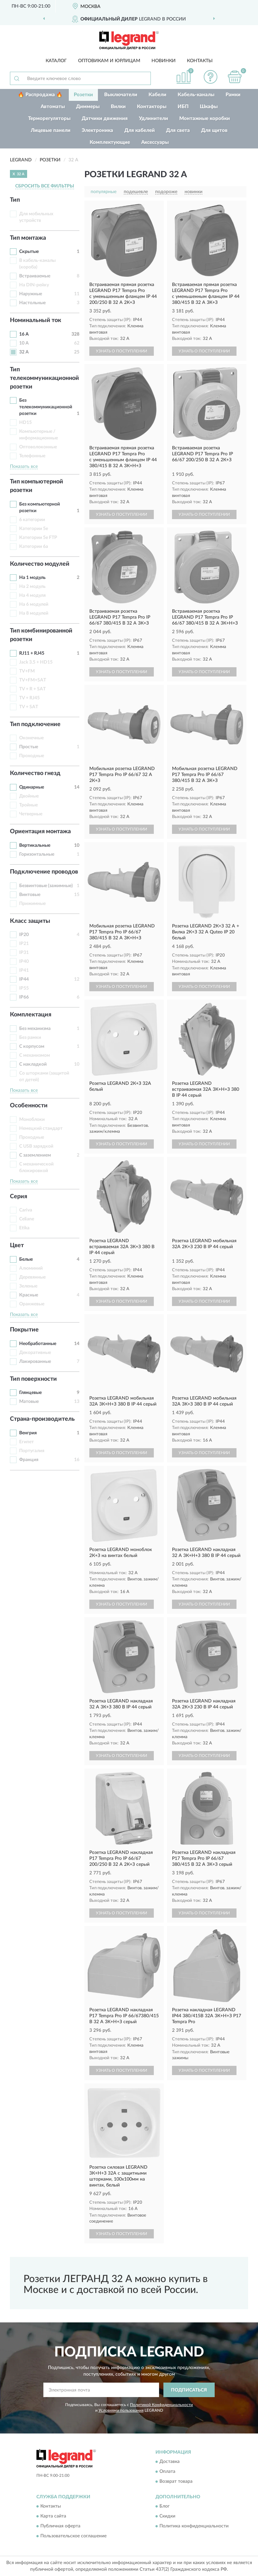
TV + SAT (28, 707)
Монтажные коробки (204, 118)
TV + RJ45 (29, 698)
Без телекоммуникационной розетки (45, 407)
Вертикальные (34, 845)
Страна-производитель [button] (42, 1419)
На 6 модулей (33, 604)
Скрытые (29, 251)
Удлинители (153, 118)
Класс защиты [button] (30, 921)
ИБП (183, 106)
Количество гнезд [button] (35, 773)
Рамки (233, 94)
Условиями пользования (121, 2410)
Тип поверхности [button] (33, 1379)
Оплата (167, 2471)
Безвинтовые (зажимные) (46, 885)
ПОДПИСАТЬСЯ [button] (189, 2390)
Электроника (97, 130)
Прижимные (32, 903)
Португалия (31, 1451)
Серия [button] (18, 1197)
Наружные (30, 294)
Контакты (200, 61)
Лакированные (35, 1361)
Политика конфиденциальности (194, 2526)
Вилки (118, 106)
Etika (24, 1228)
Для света (178, 130)
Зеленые (28, 1286)
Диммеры (88, 106)
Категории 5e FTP (38, 537)
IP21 (24, 943)
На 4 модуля (32, 595)
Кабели (157, 94)
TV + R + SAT (32, 689)
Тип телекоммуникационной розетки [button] (44, 378)
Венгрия (28, 1433)
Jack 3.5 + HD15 (36, 662)
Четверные (30, 814)
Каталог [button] (56, 61)
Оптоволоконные (38, 447)
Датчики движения (105, 118)
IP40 (24, 961)
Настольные (32, 303)
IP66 (24, 997)
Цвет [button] (17, 1245)
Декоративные (35, 1352)
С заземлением (35, 1155)
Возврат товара (176, 2481)
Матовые (29, 1401)
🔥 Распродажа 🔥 (40, 94)
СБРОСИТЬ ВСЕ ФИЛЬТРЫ (44, 186)
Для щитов (214, 130)
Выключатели (120, 94)
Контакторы (151, 106)
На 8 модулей (33, 613)
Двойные (29, 796)
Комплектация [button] (30, 1015)
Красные (28, 1295)
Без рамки (30, 1037)
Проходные (31, 756)
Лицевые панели (50, 130)
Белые (26, 1259)
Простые (28, 747)
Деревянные (32, 1277)
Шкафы (209, 106)
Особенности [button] (29, 1106)
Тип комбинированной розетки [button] (41, 635)
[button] (210, 77)
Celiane (26, 1219)
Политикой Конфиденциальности (161, 2405)
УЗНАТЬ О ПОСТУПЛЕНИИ (121, 351)
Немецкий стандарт (41, 1128)
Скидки (167, 2516)
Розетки (83, 94)
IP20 (24, 934)
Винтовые (29, 894)
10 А (24, 343)
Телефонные (32, 456)
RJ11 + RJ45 (31, 653)
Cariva (25, 1210)
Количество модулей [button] (39, 564)
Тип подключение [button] (35, 724)
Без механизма (35, 1028)
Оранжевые (31, 1304)
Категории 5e (33, 528)
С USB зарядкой (36, 1146)
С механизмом (34, 1055)
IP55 (24, 988)
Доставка (169, 2461)
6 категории (32, 519)
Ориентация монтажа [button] (40, 832)
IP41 (24, 970)
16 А (24, 334)
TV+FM (27, 671)
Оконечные (31, 738)
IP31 (24, 952)
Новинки (163, 61)
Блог (164, 2506)
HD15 (25, 422)
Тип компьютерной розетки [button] (36, 486)
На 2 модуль (32, 586)
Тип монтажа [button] (28, 238)
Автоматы (53, 106)
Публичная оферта (60, 2526)
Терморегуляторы (49, 118)
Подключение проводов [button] (44, 872)
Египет (26, 1442)
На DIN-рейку (34, 285)
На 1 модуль (32, 577)
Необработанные (37, 1343)
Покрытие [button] (24, 1330)
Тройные (28, 805)
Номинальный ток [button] (35, 320)
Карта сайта (53, 2516)
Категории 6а (33, 546)
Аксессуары (155, 142)
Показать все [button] (24, 466)
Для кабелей (139, 130)
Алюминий (31, 1268)
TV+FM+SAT (32, 680)
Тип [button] (15, 200)
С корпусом (31, 1046)
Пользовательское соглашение (73, 2536)
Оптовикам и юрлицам (109, 61)
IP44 (24, 979)
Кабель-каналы (196, 94)
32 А (24, 352)
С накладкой (33, 1064)
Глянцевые (30, 1392)
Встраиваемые (34, 276)
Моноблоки (32, 1119)
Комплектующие (110, 142)
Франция (28, 1459)
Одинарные (31, 787)
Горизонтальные (36, 854)
